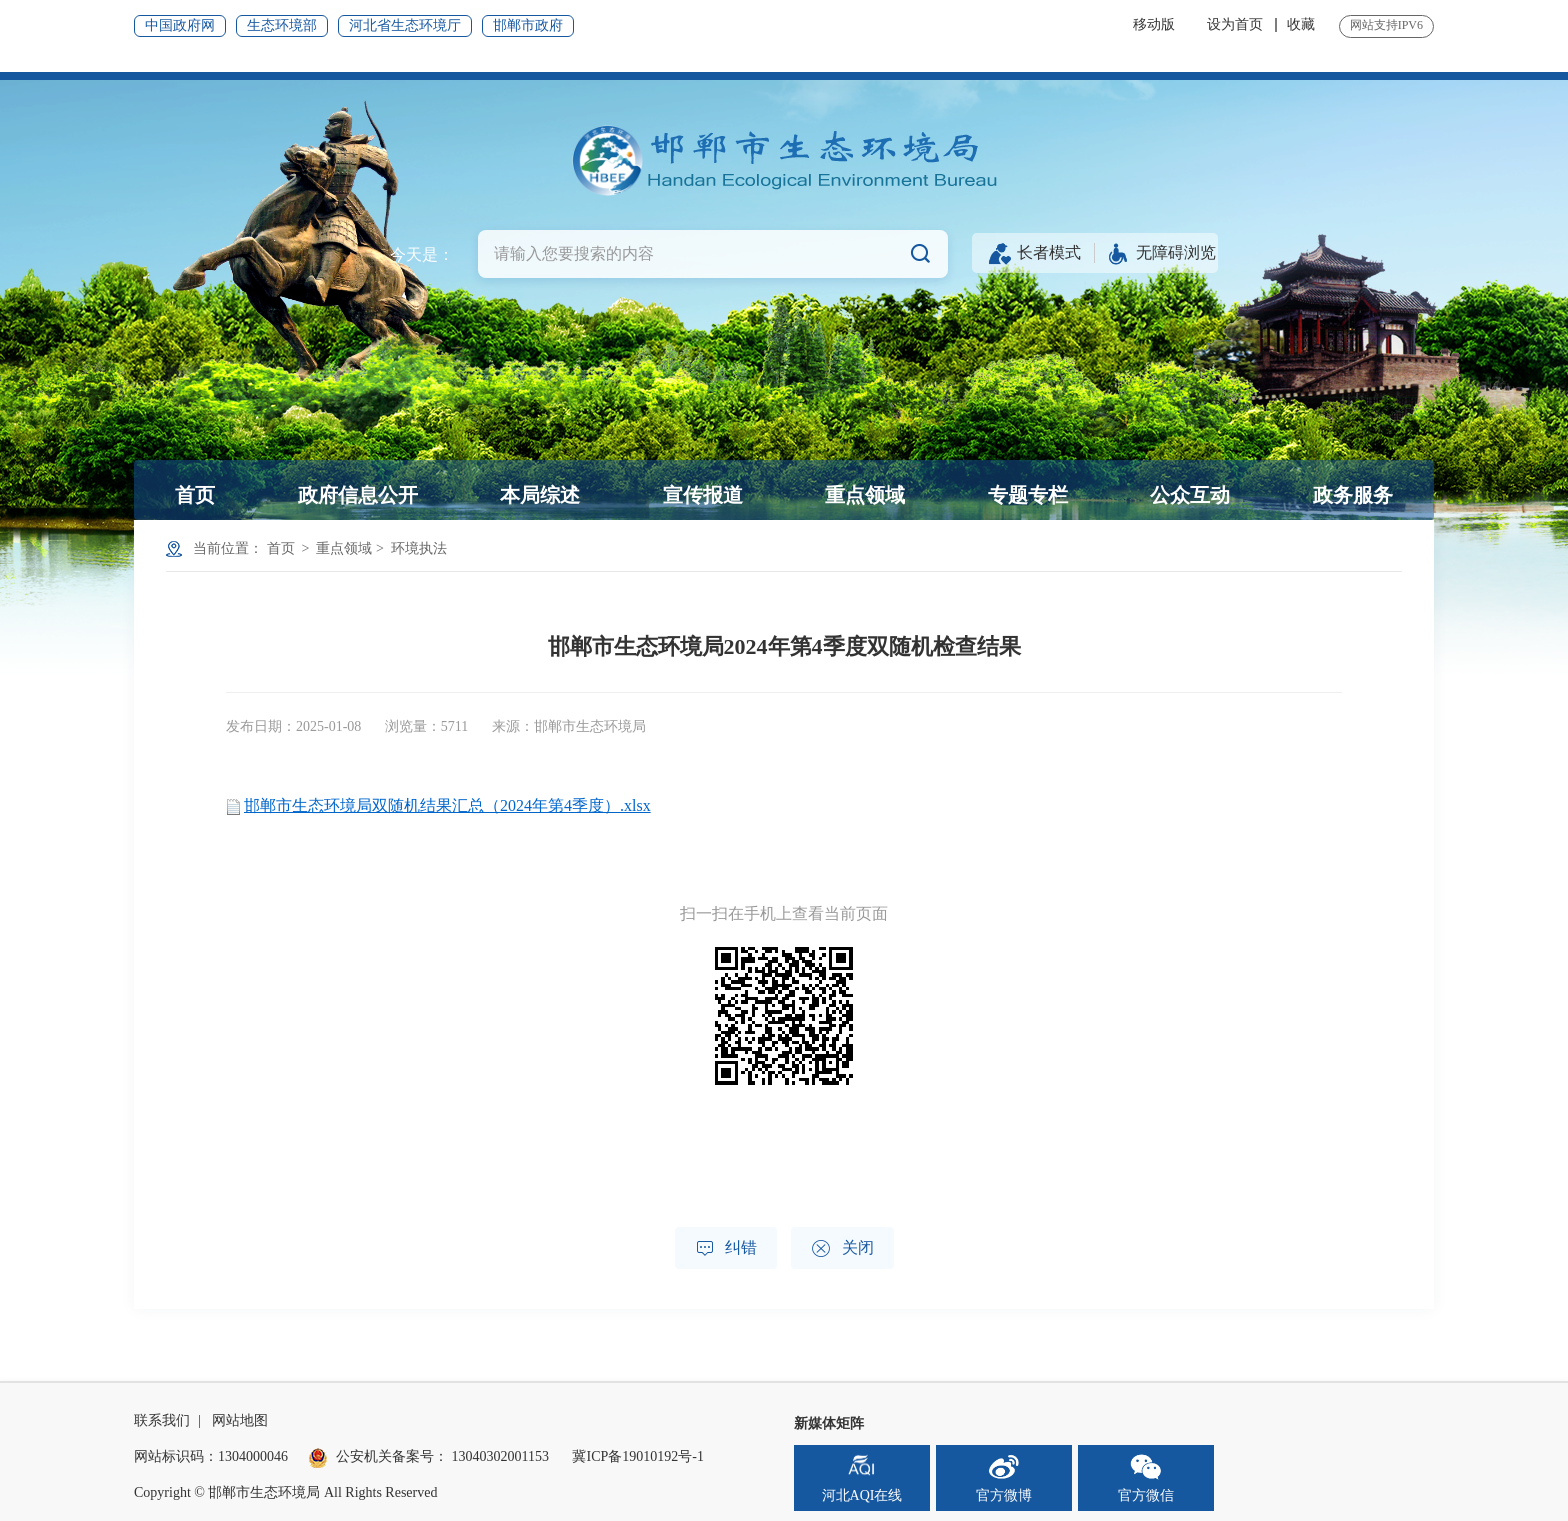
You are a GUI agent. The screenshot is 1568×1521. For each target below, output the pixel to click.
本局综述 (540, 495)
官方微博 (1004, 1477)
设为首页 (1235, 24)
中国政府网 (180, 25)
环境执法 (419, 548)
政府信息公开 (358, 495)
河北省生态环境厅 (405, 25)
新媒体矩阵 (829, 1423)
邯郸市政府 (528, 25)
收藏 (1301, 24)
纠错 (726, 1248)
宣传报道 (703, 495)
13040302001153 (500, 1456)
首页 (195, 495)
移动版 (1154, 24)
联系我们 (162, 1420)
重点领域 (865, 495)
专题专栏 (1028, 495)
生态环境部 (282, 25)
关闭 (842, 1248)
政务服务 (1353, 495)
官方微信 (1146, 1477)
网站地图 (240, 1420)
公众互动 (1190, 495)
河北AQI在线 (862, 1477)
